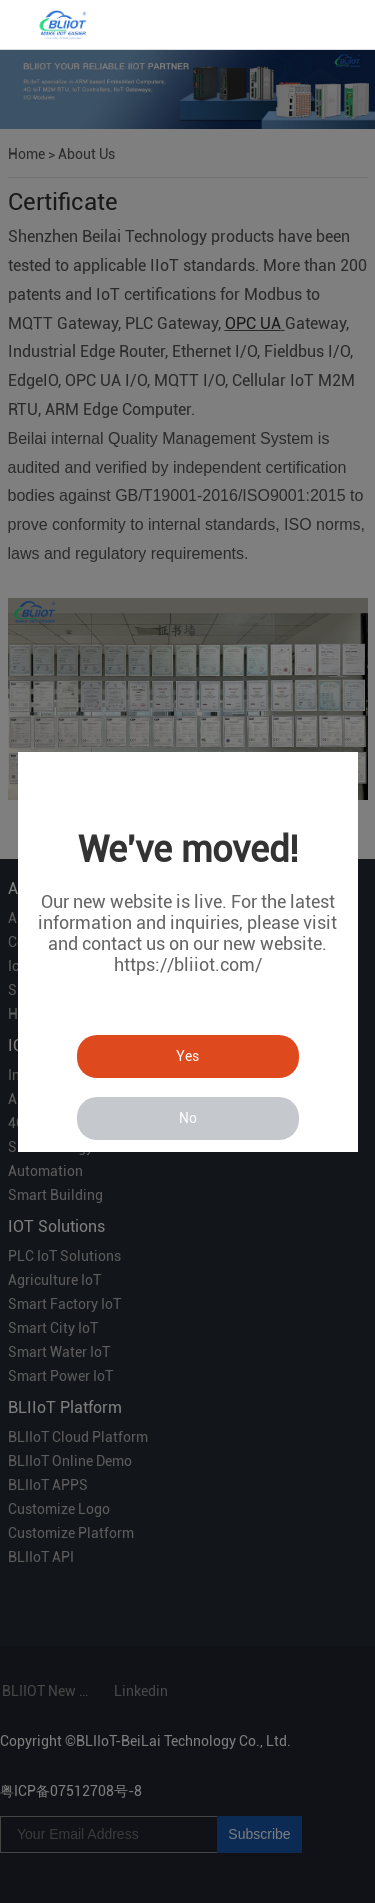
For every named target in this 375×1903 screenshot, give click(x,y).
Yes (187, 1056)
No (188, 1118)
